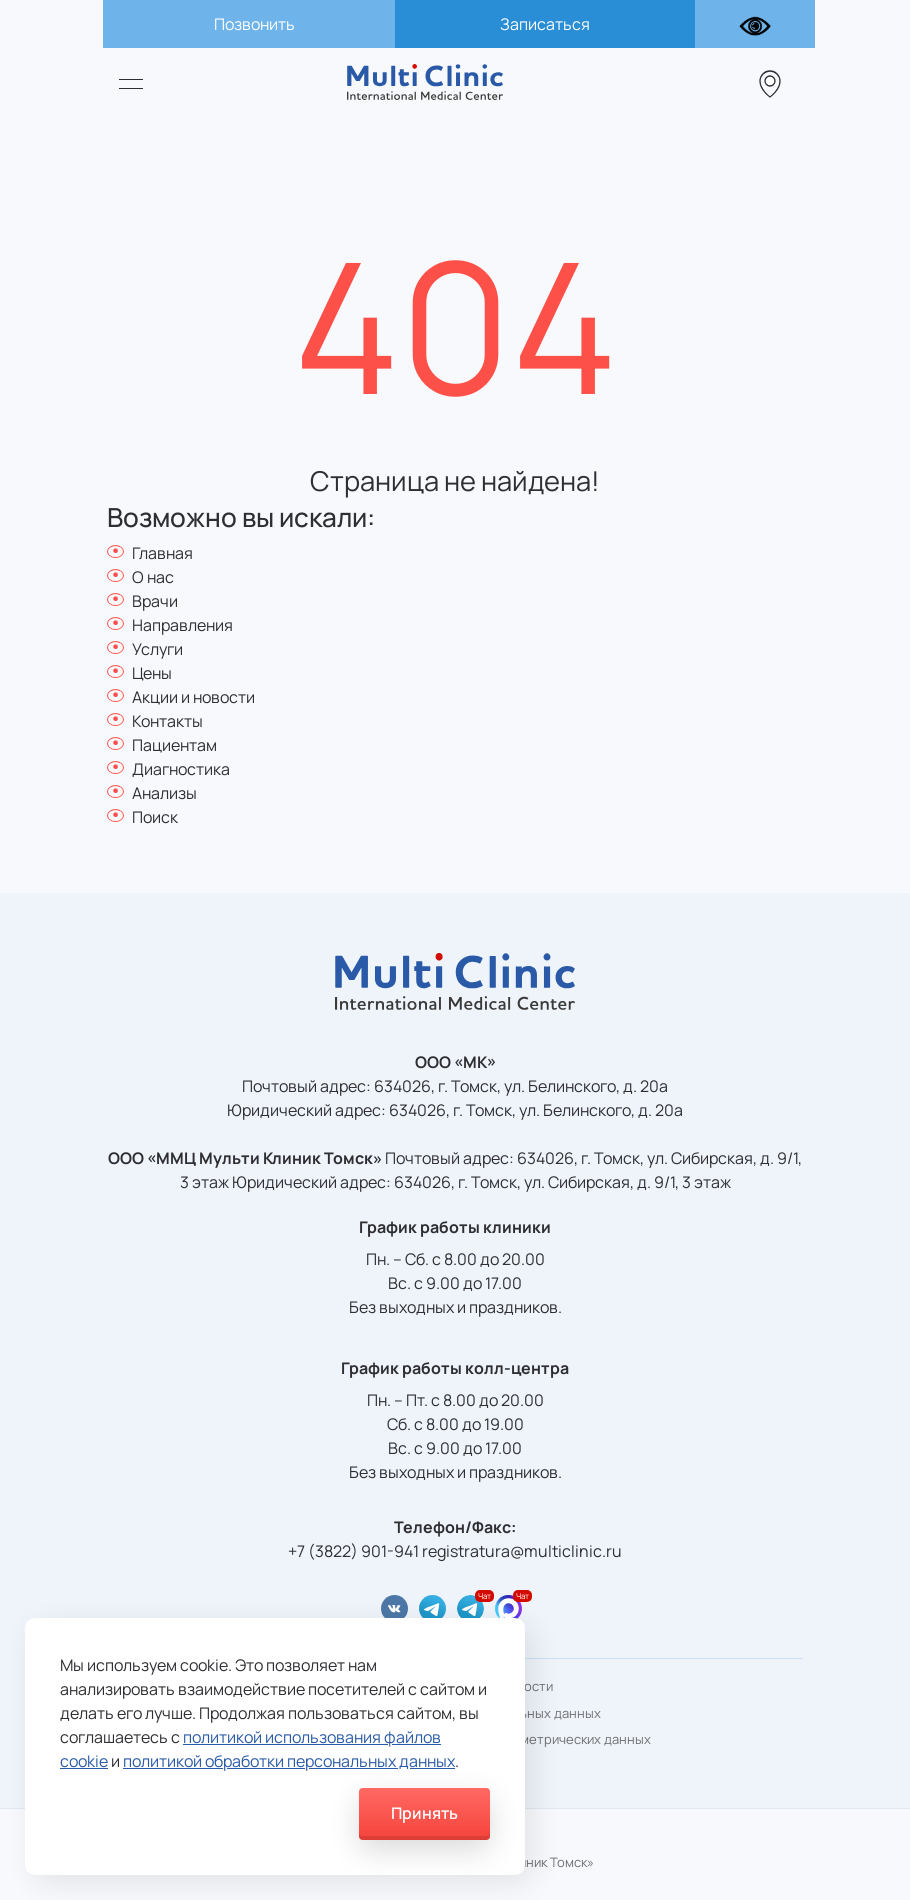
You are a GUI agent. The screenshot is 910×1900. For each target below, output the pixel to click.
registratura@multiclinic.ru (522, 1551)
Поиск (155, 817)
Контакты (167, 721)
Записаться (545, 24)
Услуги (157, 649)
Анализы (164, 793)
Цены (152, 673)
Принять (424, 1813)
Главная (162, 553)
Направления (182, 625)
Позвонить (254, 24)
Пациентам (174, 745)
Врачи (155, 601)
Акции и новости (193, 697)
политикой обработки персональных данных (289, 1761)
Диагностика (181, 769)
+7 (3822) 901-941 (353, 1551)
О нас (153, 577)
